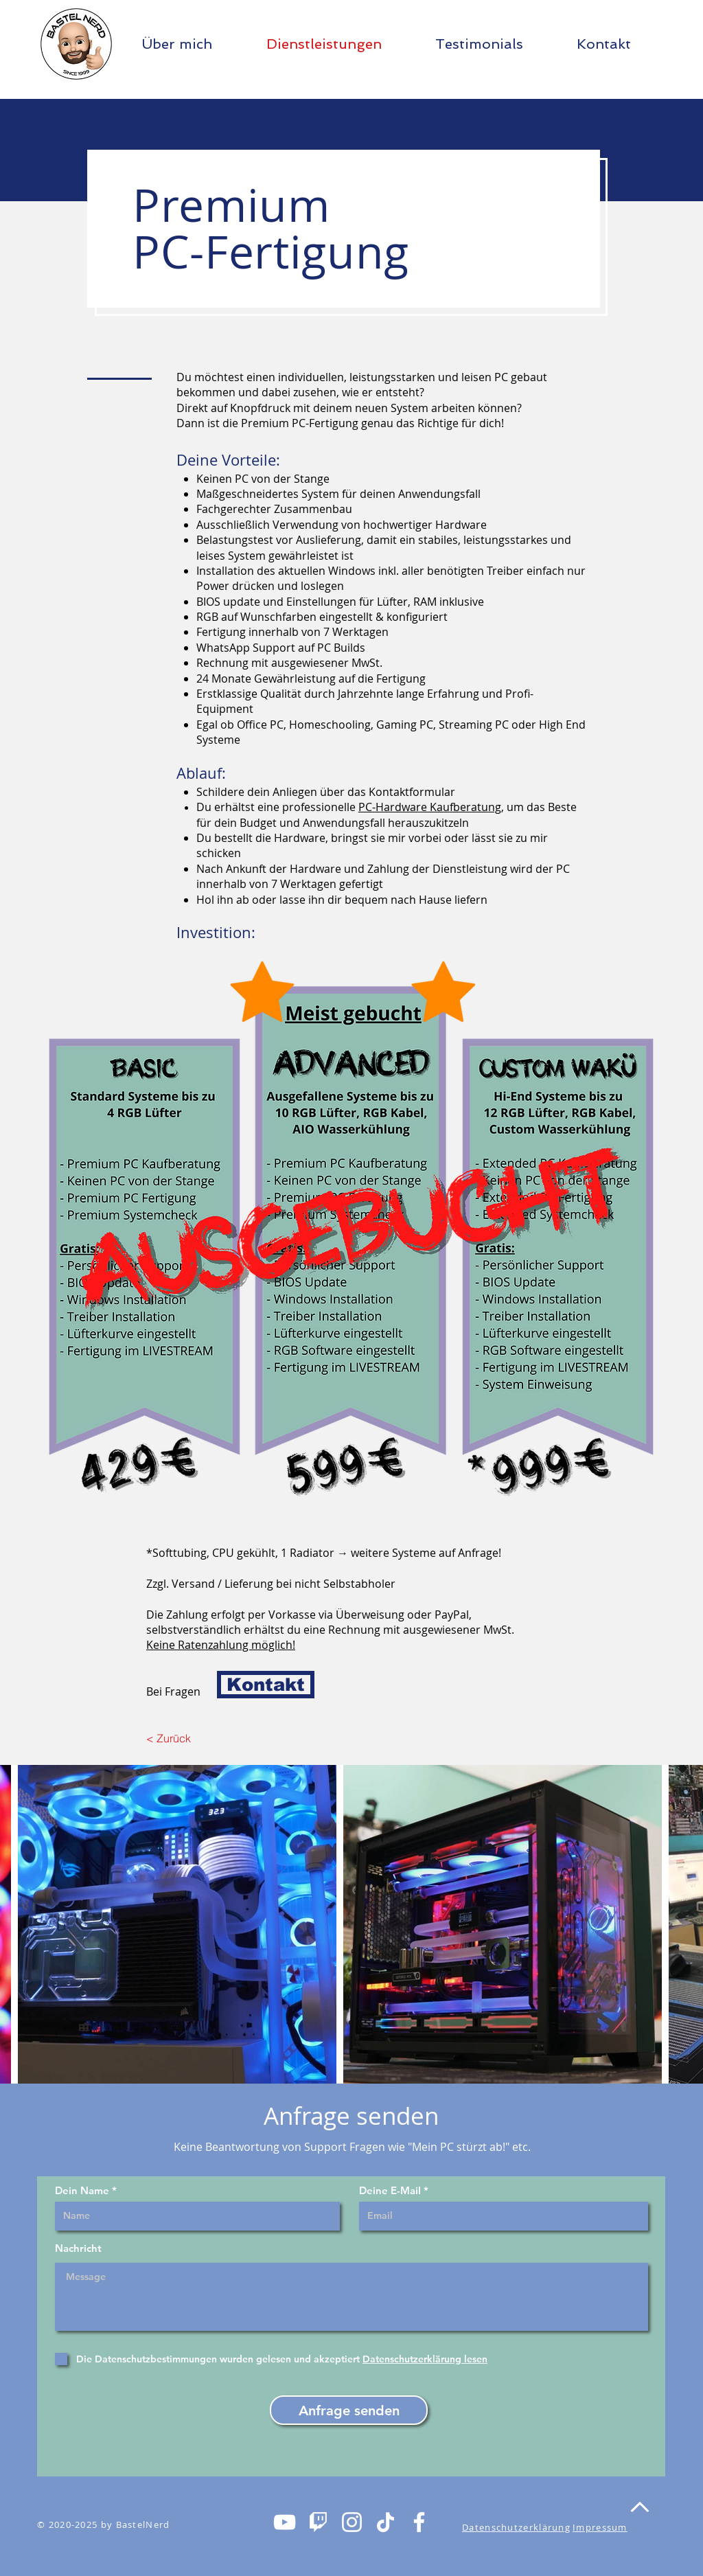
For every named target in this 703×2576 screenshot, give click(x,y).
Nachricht (78, 2248)
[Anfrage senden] (349, 2410)
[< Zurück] (177, 1738)
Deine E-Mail (390, 2190)
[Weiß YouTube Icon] (284, 2522)
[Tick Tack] (385, 2522)
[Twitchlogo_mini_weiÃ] (318, 2522)
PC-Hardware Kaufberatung (429, 806)
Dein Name (82, 2190)
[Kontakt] (265, 1684)
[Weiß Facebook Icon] (419, 2522)
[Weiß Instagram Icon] (351, 2522)
